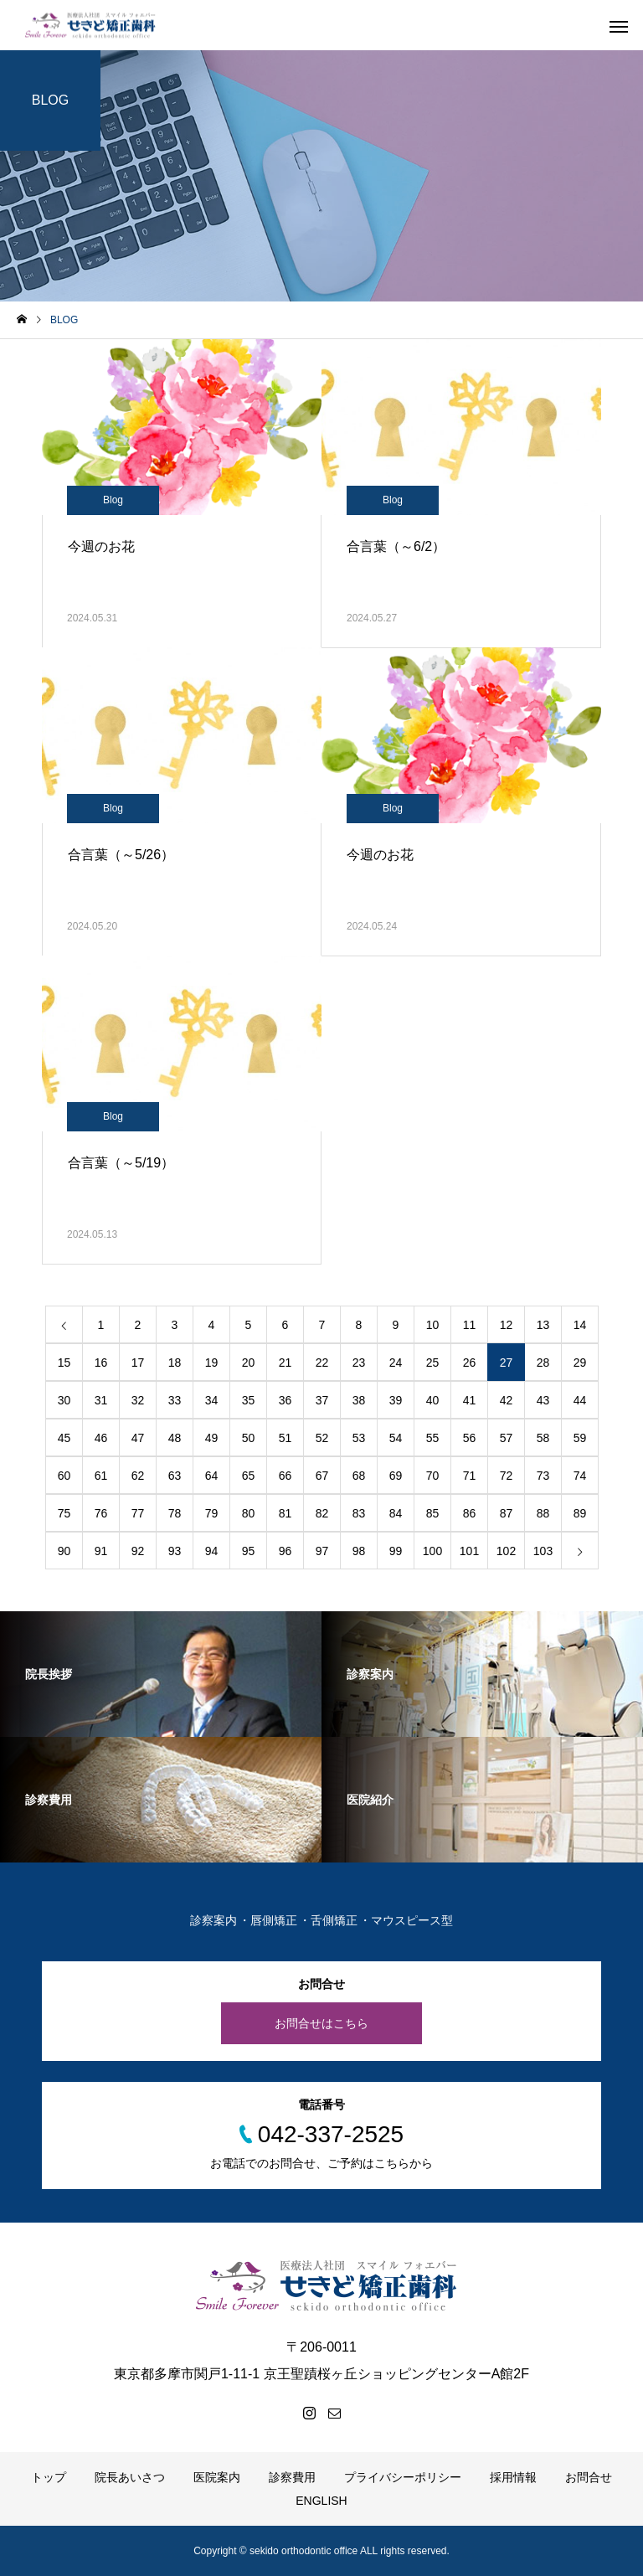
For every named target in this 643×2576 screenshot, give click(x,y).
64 (212, 1475)
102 (506, 1551)
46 (101, 1438)
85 (433, 1513)
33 (175, 1400)
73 (543, 1475)
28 (543, 1362)
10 (433, 1325)
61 (101, 1475)
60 (64, 1475)
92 (138, 1551)
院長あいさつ (130, 2477)
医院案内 (216, 2477)
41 (469, 1400)
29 (580, 1362)
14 (580, 1325)
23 (359, 1362)
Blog (113, 500)
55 (433, 1438)
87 (506, 1513)
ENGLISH (321, 2500)
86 (469, 1513)
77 (138, 1513)
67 (322, 1475)
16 (101, 1362)
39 (396, 1400)
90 (64, 1551)
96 (285, 1551)
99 (396, 1551)
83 (359, 1513)
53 (359, 1438)
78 (175, 1513)
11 (469, 1325)
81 (285, 1513)
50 (248, 1438)
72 (506, 1475)
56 (469, 1438)
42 (506, 1400)
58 (543, 1438)
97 (322, 1551)
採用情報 (513, 2477)
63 (175, 1475)
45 (64, 1438)
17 (138, 1362)
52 (322, 1438)
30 (64, 1400)
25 (433, 1362)
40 (433, 1400)
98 (359, 1551)
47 (138, 1438)
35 (248, 1400)
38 (359, 1400)
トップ (48, 2477)
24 (396, 1362)
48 (175, 1438)
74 (580, 1475)
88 (543, 1513)
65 (248, 1475)
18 (175, 1362)
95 (248, 1551)
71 (469, 1475)
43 (543, 1400)
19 (212, 1362)
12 (506, 1325)
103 (543, 1551)
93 (175, 1551)
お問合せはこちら (321, 2023)
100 (432, 1551)
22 (322, 1362)
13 (543, 1325)
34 (212, 1400)
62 (138, 1475)
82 (322, 1513)
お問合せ (588, 2477)
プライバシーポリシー (402, 2477)
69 (396, 1475)
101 (469, 1551)
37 (322, 1400)
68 (359, 1475)
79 (212, 1513)
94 (212, 1551)
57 (506, 1438)
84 (396, 1513)
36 (285, 1400)
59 (580, 1438)
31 (101, 1400)
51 (285, 1438)
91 (101, 1551)
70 (433, 1475)
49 (212, 1438)
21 (285, 1362)
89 (580, 1513)
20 (248, 1362)
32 (138, 1400)
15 (64, 1362)
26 (469, 1362)
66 (285, 1475)
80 (248, 1513)
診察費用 (292, 2477)
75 (64, 1513)
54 (396, 1438)
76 (101, 1513)
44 (580, 1400)
